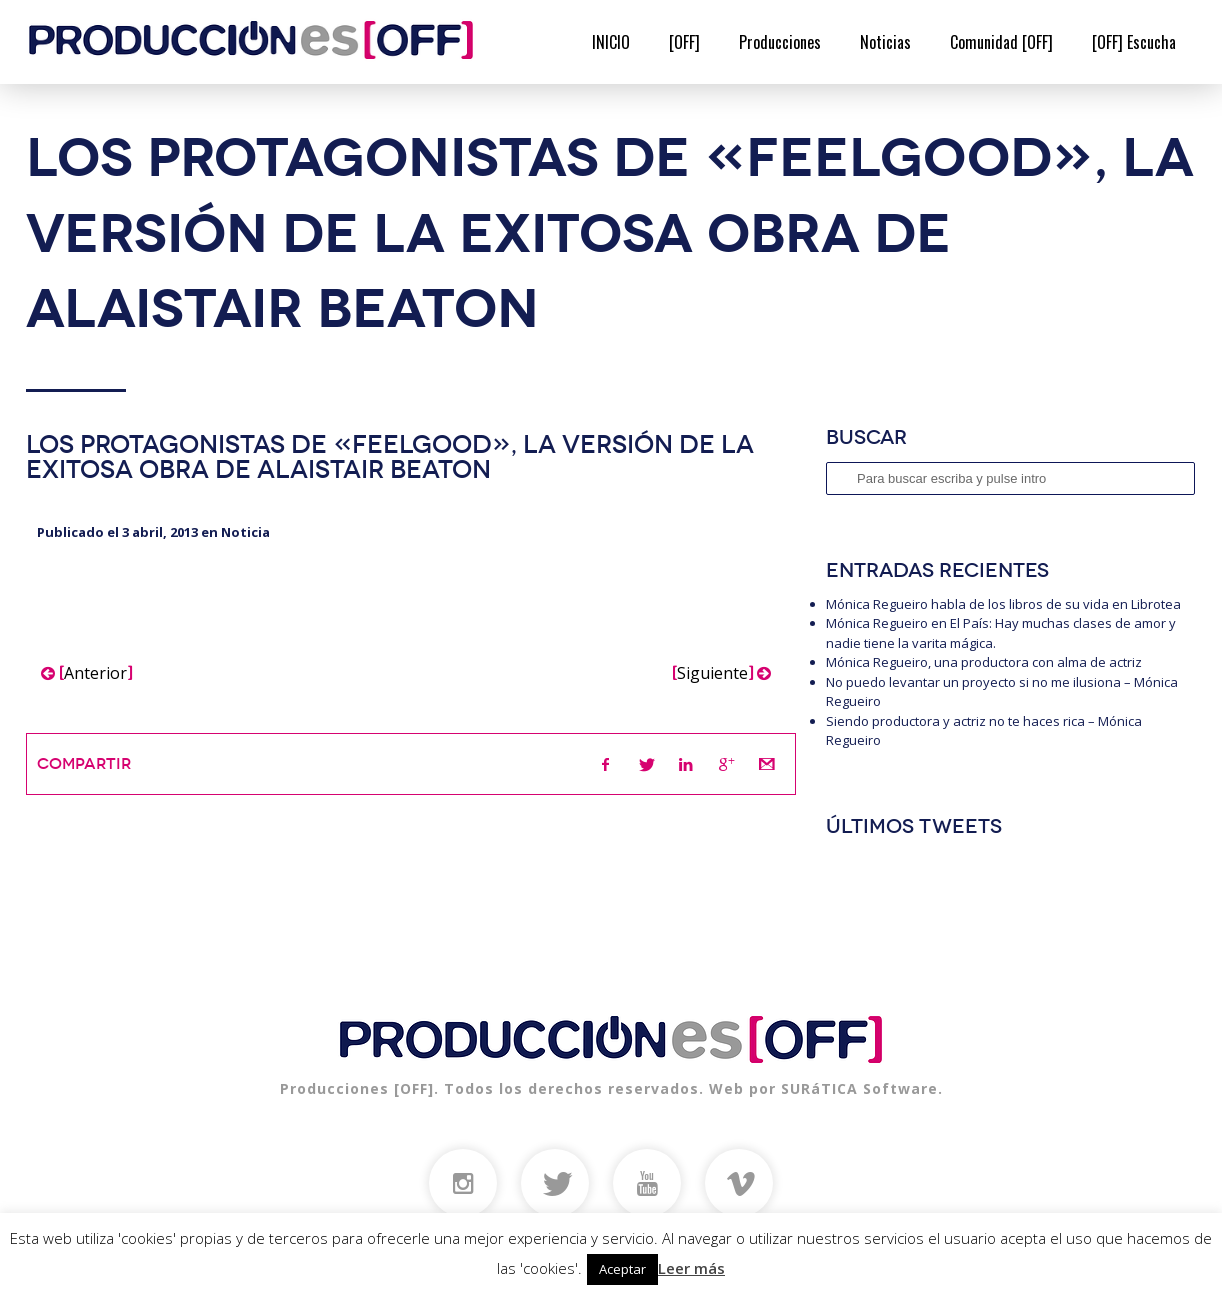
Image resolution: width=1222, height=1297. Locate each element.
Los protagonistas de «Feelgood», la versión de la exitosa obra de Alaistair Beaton (390, 457)
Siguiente (721, 673)
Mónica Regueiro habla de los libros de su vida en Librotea (1003, 604)
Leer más (691, 1268)
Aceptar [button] (622, 1269)
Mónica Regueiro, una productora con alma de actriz (984, 662)
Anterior (86, 673)
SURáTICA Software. (862, 1088)
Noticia (245, 532)
